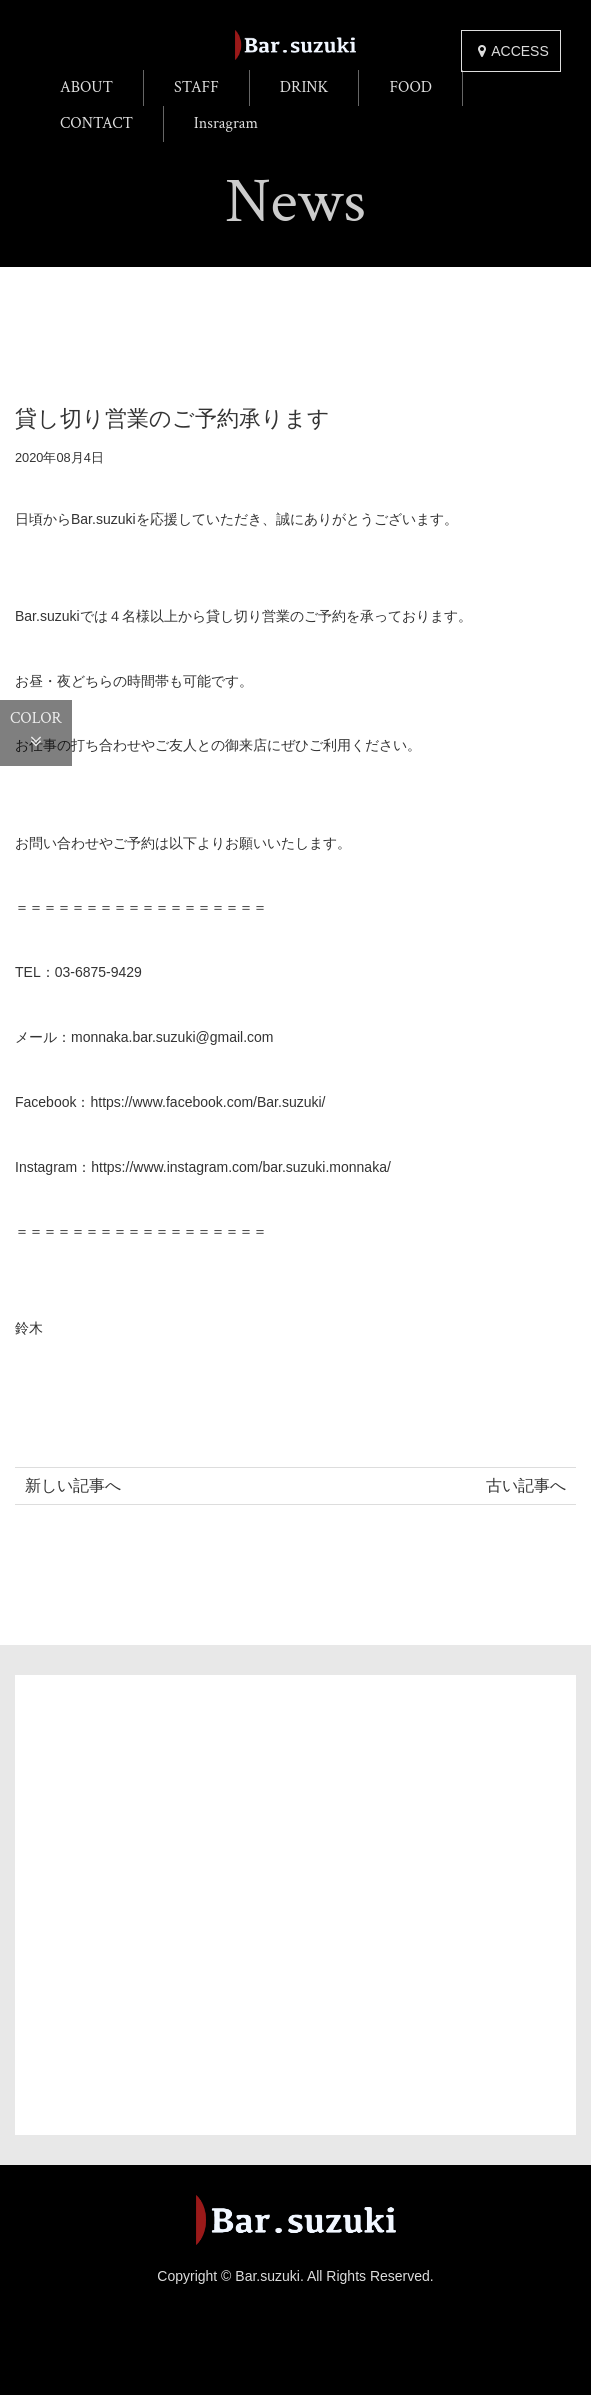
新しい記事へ (73, 1485)
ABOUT (86, 87)
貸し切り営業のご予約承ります (172, 418)
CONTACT (96, 123)
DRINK (304, 87)
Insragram (226, 123)
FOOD (410, 87)
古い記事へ (526, 1485)
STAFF (196, 87)
